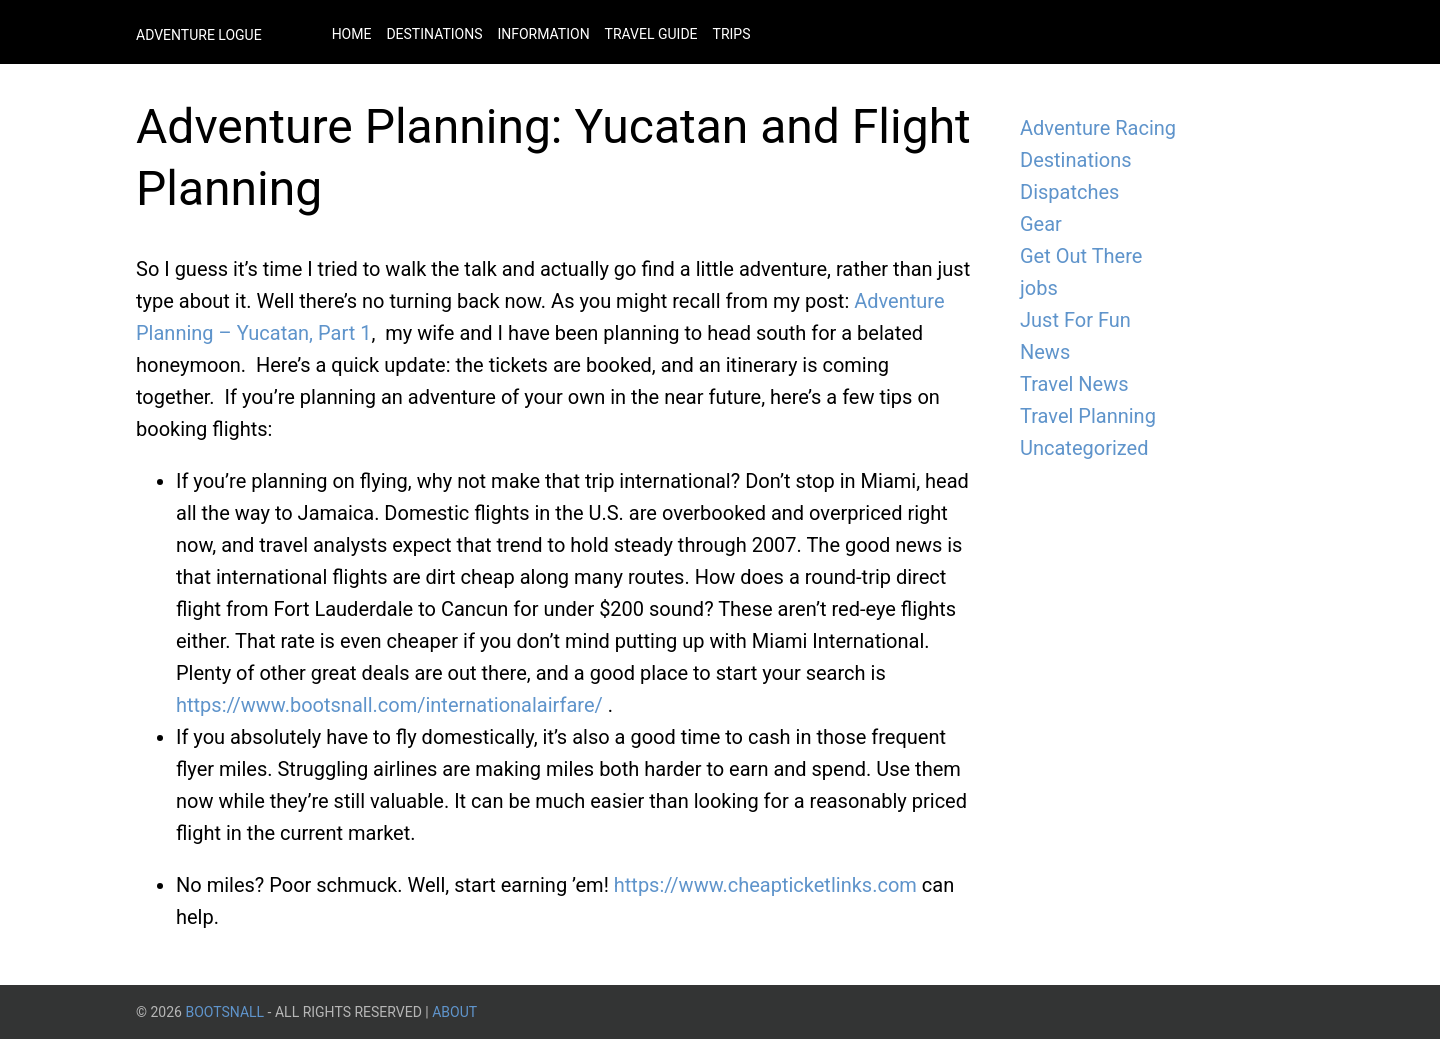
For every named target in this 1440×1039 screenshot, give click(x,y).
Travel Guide (651, 34)
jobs (1039, 288)
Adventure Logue (199, 35)
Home (352, 34)
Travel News (1074, 384)
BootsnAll (224, 1012)
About (454, 1012)
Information (543, 34)
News (1045, 352)
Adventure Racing (1098, 128)
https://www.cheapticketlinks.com (765, 885)
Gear (1041, 224)
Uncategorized (1084, 448)
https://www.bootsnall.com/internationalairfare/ (392, 705)
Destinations (434, 34)
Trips (732, 34)
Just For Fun (1075, 320)
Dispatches (1069, 192)
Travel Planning (1088, 416)
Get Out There (1081, 256)
